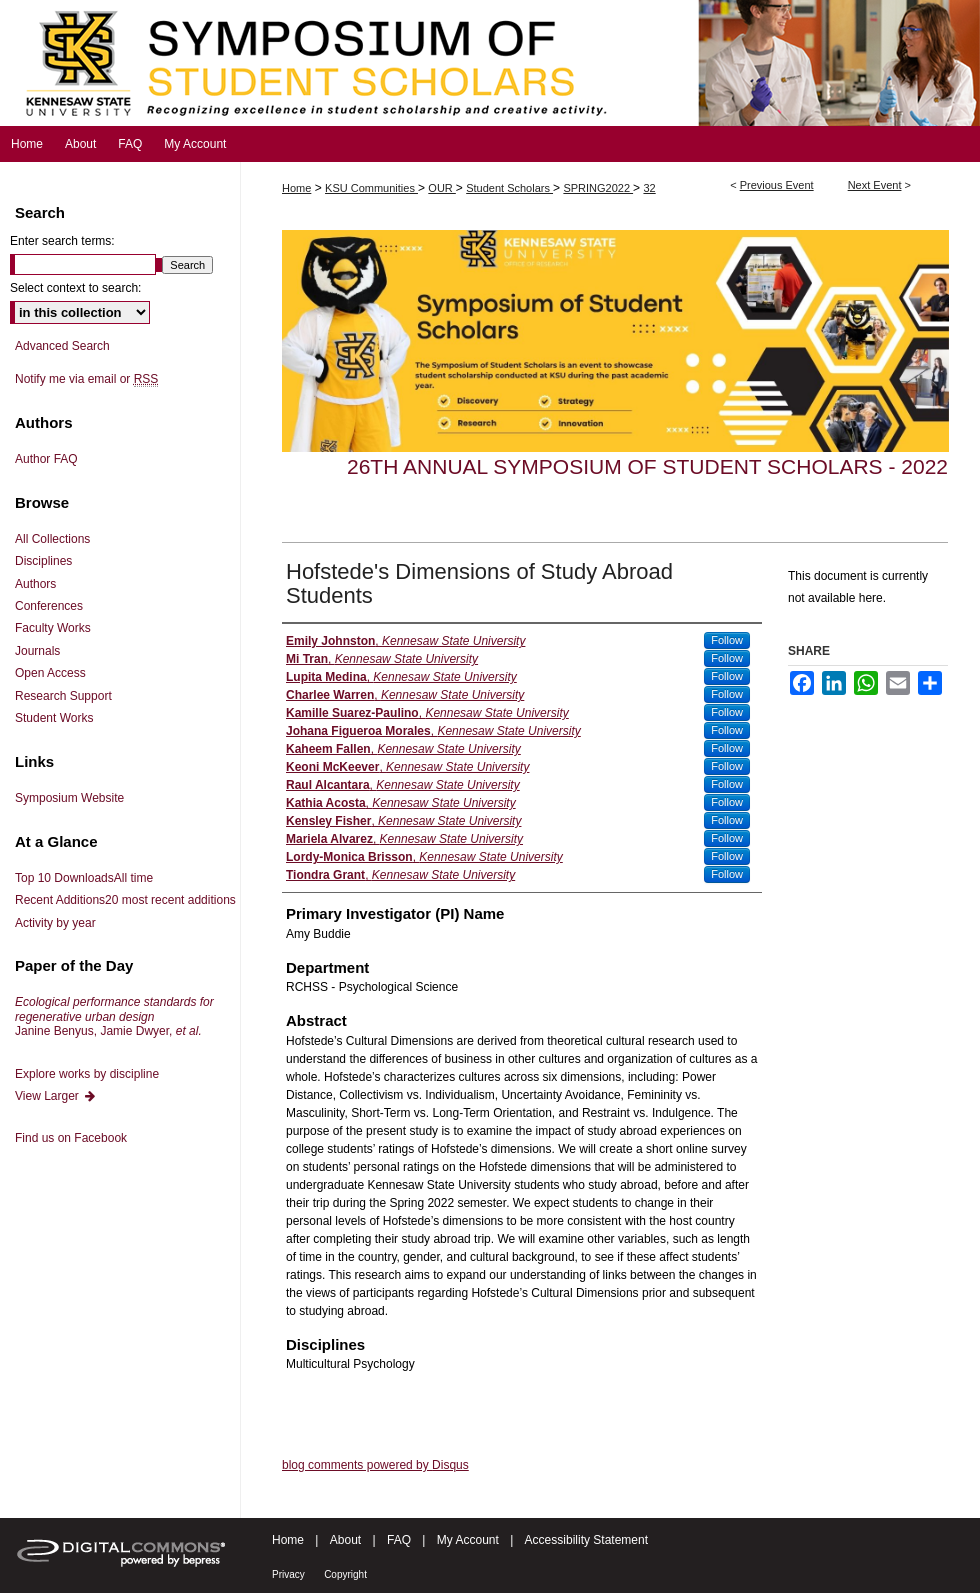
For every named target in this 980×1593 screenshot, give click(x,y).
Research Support (63, 696)
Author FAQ (46, 459)
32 (649, 188)
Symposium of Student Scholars (490, 63)
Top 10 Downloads (84, 878)
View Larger (56, 1096)
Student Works (54, 718)
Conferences (49, 606)
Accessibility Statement (586, 1540)
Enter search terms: (62, 241)
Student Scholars (509, 188)
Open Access (50, 673)
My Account (468, 1540)
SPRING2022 (598, 188)
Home (296, 188)
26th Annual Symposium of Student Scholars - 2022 (647, 466)
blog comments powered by (375, 1465)
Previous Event (777, 185)
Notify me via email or (86, 379)
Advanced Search (62, 346)
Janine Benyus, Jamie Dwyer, (114, 1016)
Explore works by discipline (87, 1074)
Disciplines (43, 561)
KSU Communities (371, 188)
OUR (442, 188)
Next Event (875, 185)
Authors (35, 584)
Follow (727, 640)
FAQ (399, 1540)
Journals (37, 651)
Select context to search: (75, 288)
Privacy (288, 1574)
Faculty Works (53, 628)
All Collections (52, 539)
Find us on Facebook (71, 1138)
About (345, 1540)
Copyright (345, 1574)
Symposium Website (69, 798)
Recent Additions (125, 900)
